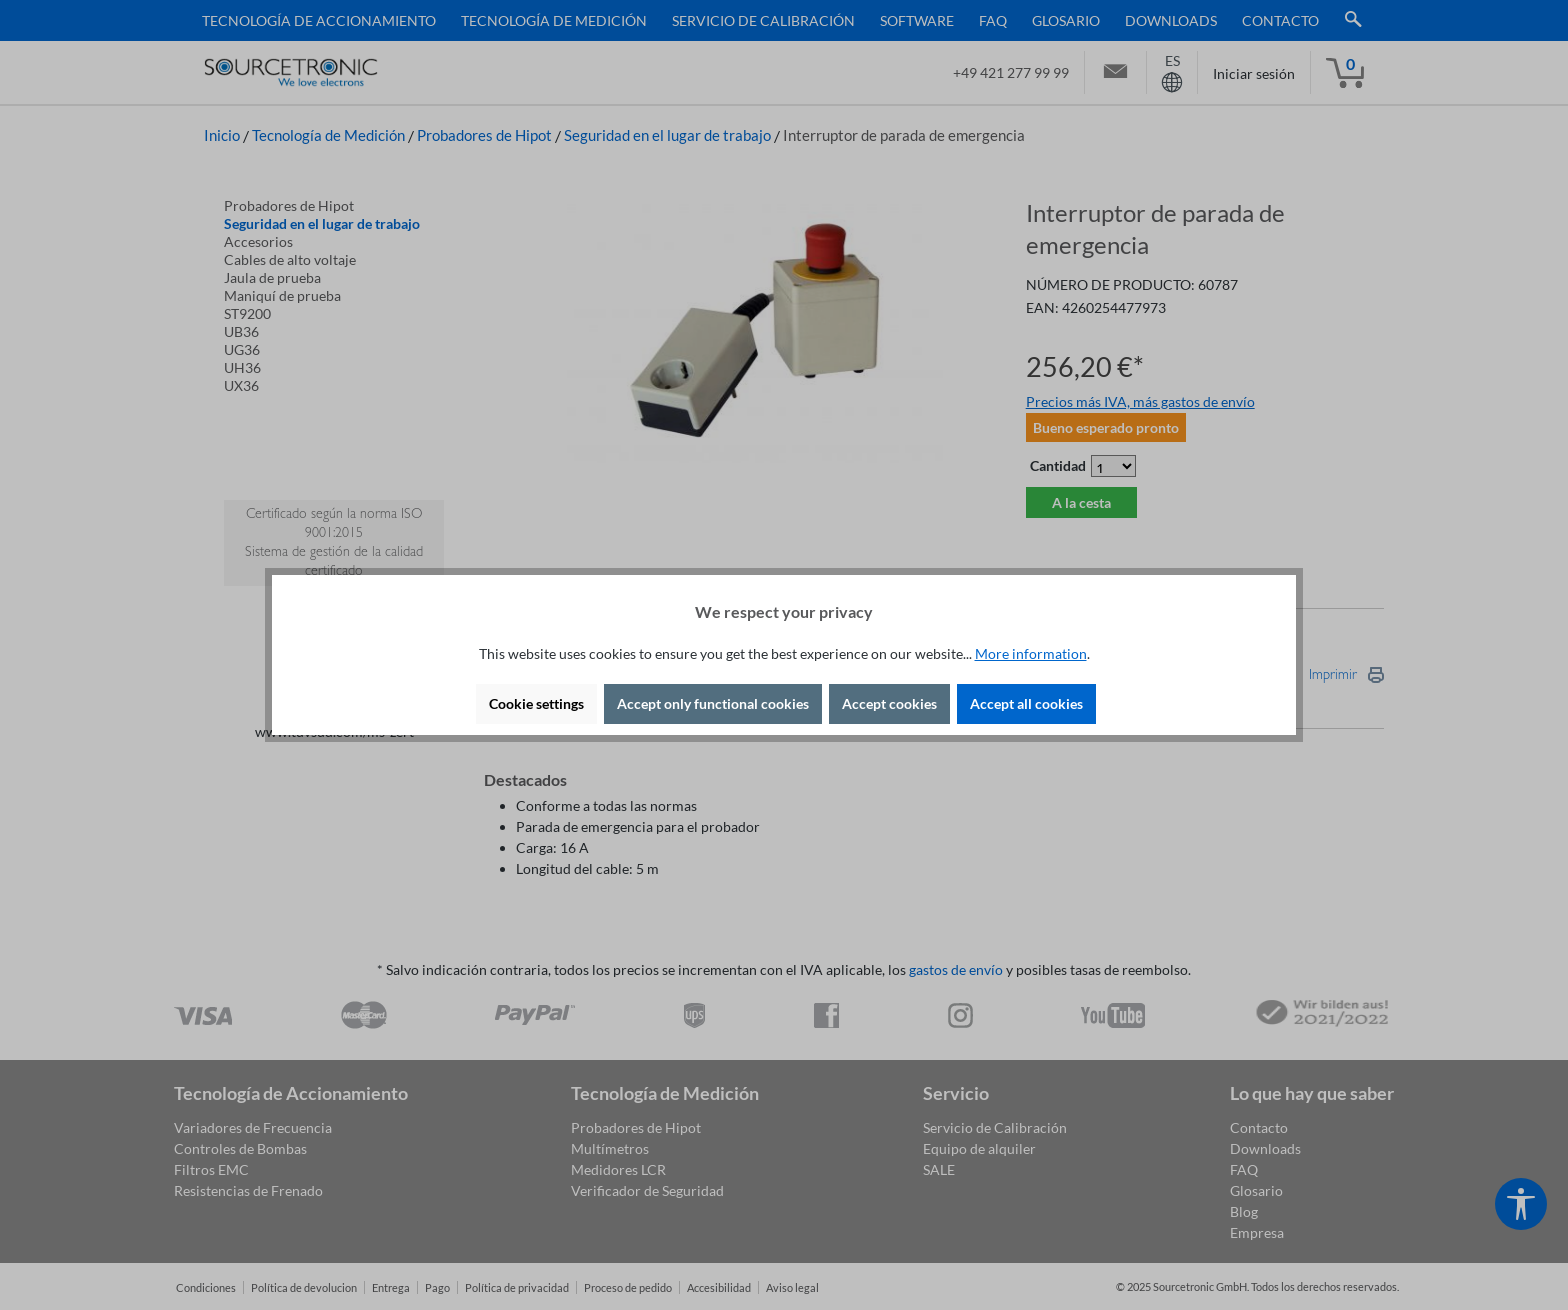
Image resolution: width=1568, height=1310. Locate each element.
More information (1031, 653)
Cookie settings (536, 703)
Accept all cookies (1026, 703)
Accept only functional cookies (713, 703)
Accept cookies (889, 703)
